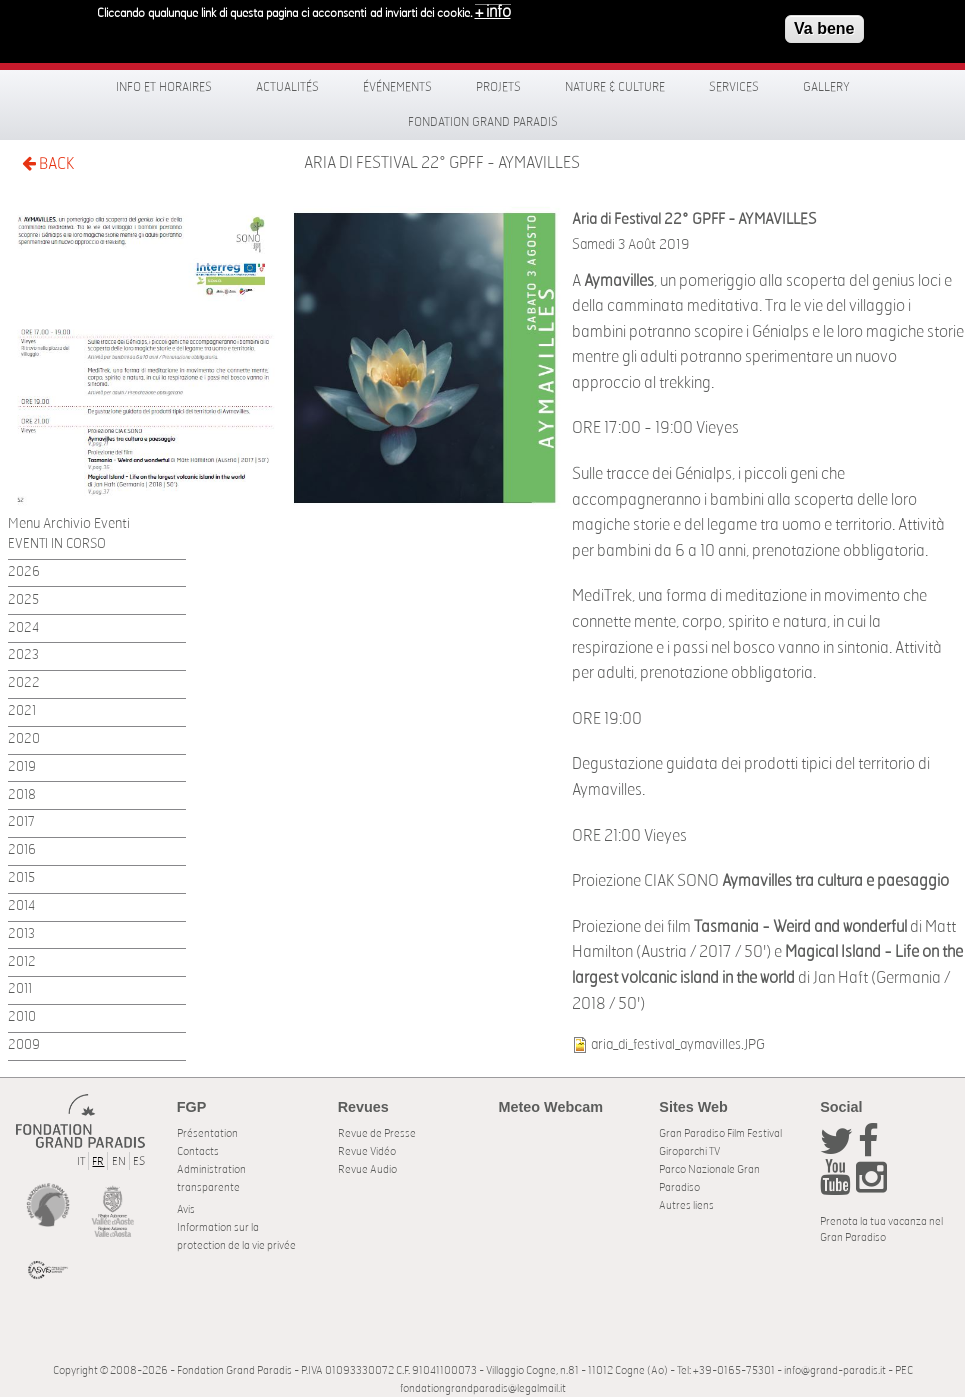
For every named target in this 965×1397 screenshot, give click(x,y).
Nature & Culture (615, 87)
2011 (20, 989)
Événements (397, 87)
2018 (22, 795)
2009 (24, 1045)
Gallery (826, 87)
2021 (22, 711)
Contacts (198, 1151)
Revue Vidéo (367, 1151)
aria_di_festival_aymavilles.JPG (678, 1044)
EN (119, 1161)
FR (98, 1161)
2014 (21, 906)
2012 (22, 962)
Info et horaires (164, 87)
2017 (21, 822)
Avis (186, 1209)
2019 (22, 767)
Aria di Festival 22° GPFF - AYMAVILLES (442, 163)
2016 (22, 850)
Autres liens (686, 1205)
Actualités (287, 87)
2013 (21, 934)
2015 (21, 878)
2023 (23, 655)
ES (139, 1161)
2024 (23, 628)
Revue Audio (367, 1169)
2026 (24, 572)
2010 (22, 1017)
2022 (24, 683)
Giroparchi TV (689, 1151)
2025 (23, 600)
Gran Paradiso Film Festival (720, 1133)
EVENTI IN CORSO (57, 544)
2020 (24, 739)
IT (81, 1161)
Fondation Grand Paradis (483, 122)
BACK (48, 163)
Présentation (207, 1133)
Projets (498, 87)
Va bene (824, 23)
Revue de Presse (377, 1133)
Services (734, 87)
